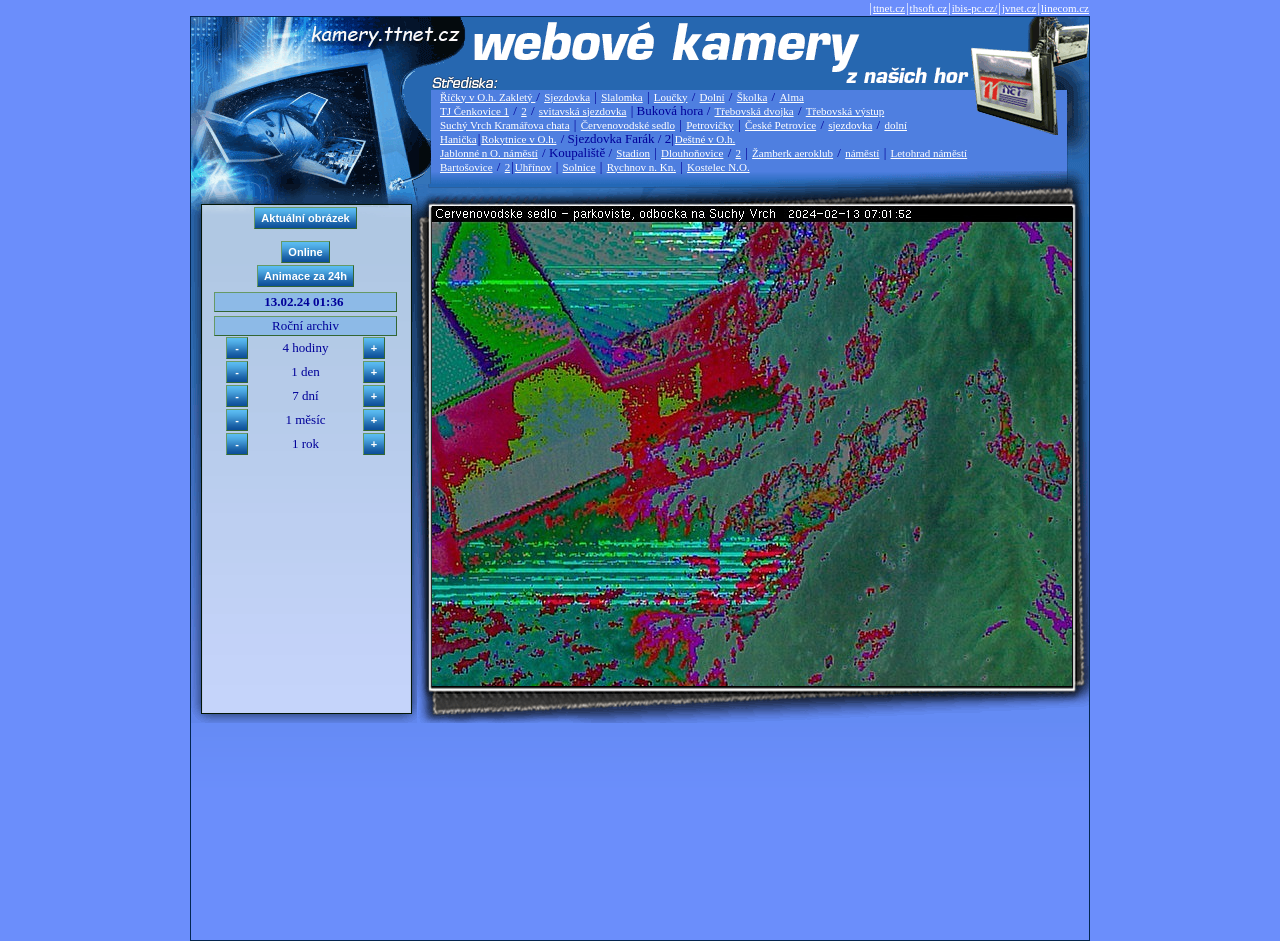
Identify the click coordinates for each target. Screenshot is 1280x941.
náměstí (862, 153)
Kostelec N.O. (718, 167)
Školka (752, 97)
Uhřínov (533, 167)
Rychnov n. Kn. (641, 167)
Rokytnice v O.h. (518, 139)
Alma (791, 97)
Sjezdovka (567, 97)
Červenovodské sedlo (628, 125)
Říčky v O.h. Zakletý (487, 97)
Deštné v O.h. (705, 139)
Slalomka (622, 97)
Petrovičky (710, 125)
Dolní (712, 97)
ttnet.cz (889, 8)
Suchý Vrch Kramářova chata (505, 125)
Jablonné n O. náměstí (489, 153)
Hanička (458, 139)
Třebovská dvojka (754, 111)
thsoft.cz (929, 8)
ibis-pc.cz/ (975, 8)
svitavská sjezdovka (583, 111)
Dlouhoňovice (692, 153)
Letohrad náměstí (929, 153)
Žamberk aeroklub (792, 153)
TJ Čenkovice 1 (474, 111)
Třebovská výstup (845, 111)
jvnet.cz (1019, 8)
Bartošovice (466, 167)
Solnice (579, 167)
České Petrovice (780, 125)
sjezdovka (850, 125)
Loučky (671, 97)
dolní (895, 125)
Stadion (633, 153)
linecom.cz (1065, 8)
